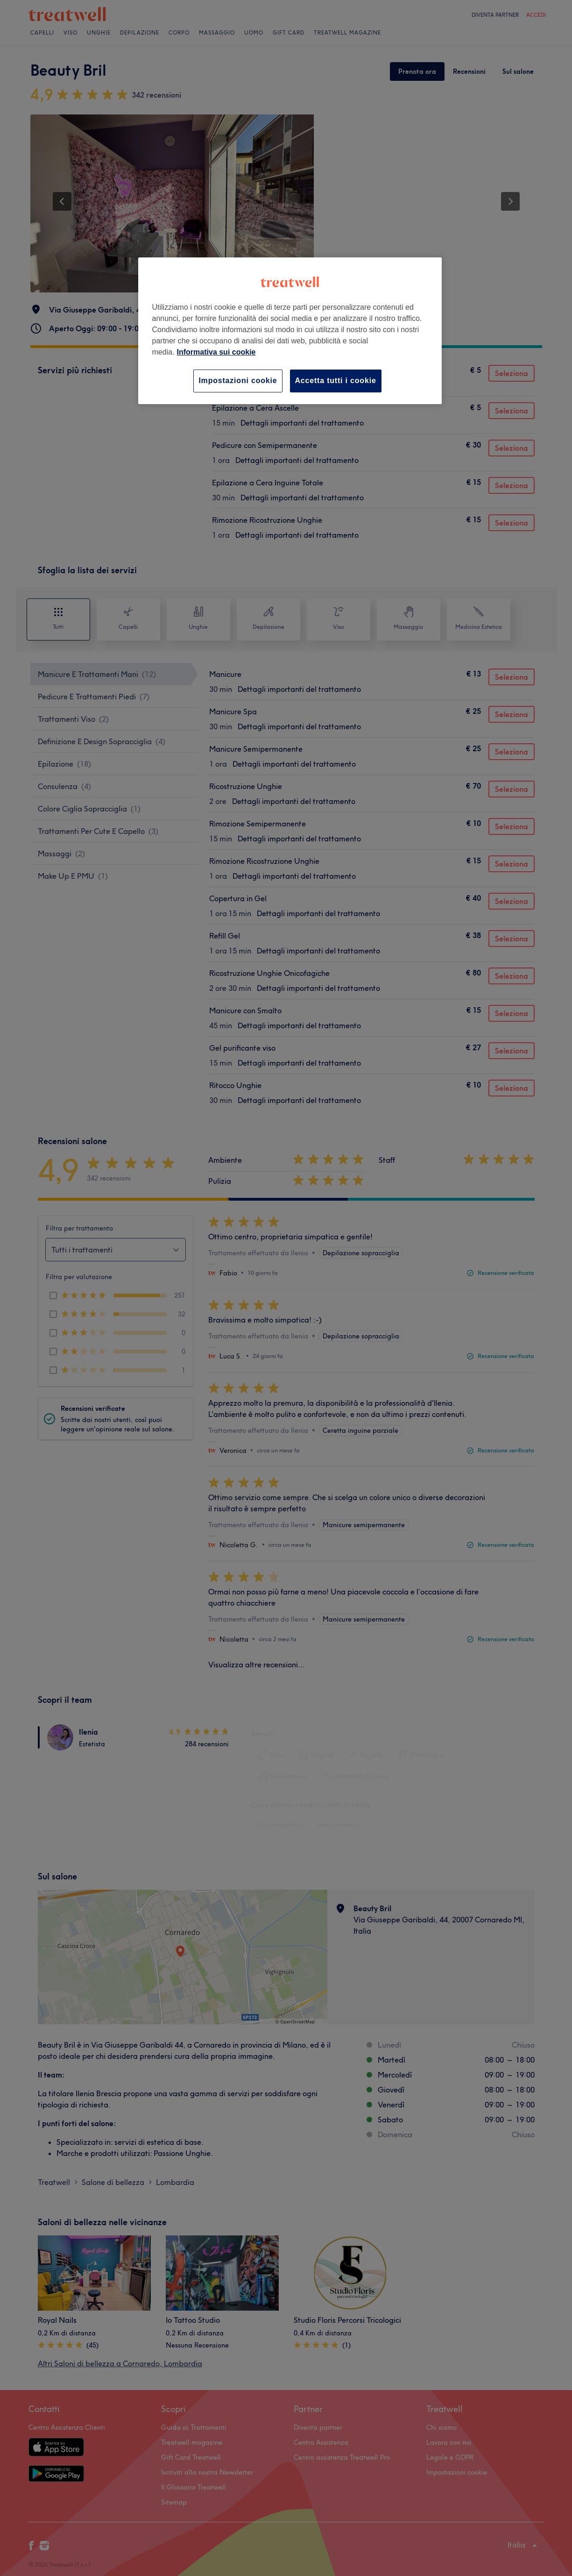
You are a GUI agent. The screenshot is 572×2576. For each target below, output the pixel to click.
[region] (290, 330)
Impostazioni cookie (237, 380)
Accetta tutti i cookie (335, 380)
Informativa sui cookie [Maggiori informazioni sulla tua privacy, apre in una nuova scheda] (216, 352)
